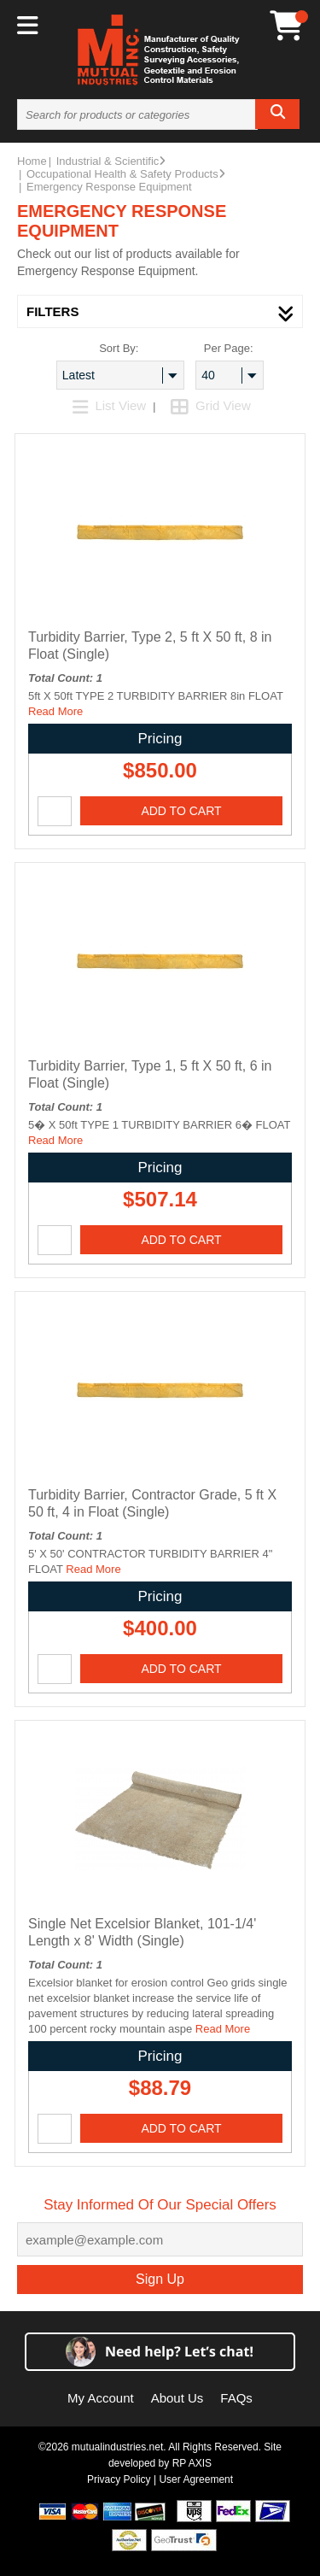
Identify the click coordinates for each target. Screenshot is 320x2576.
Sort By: (118, 348)
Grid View (211, 405)
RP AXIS (192, 2463)
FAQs (236, 2398)
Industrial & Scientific (111, 161)
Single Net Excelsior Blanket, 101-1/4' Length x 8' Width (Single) (142, 1932)
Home (32, 161)
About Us (177, 2398)
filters (160, 311)
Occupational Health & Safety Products (125, 173)
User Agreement (196, 2479)
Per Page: (228, 348)
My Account (100, 2398)
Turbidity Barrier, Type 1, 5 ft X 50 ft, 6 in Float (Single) (149, 1074)
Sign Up (160, 2279)
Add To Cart (181, 811)
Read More (55, 711)
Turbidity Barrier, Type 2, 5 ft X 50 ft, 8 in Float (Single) (149, 645)
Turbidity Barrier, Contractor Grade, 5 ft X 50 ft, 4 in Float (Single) (152, 1503)
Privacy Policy (119, 2479)
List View (111, 405)
